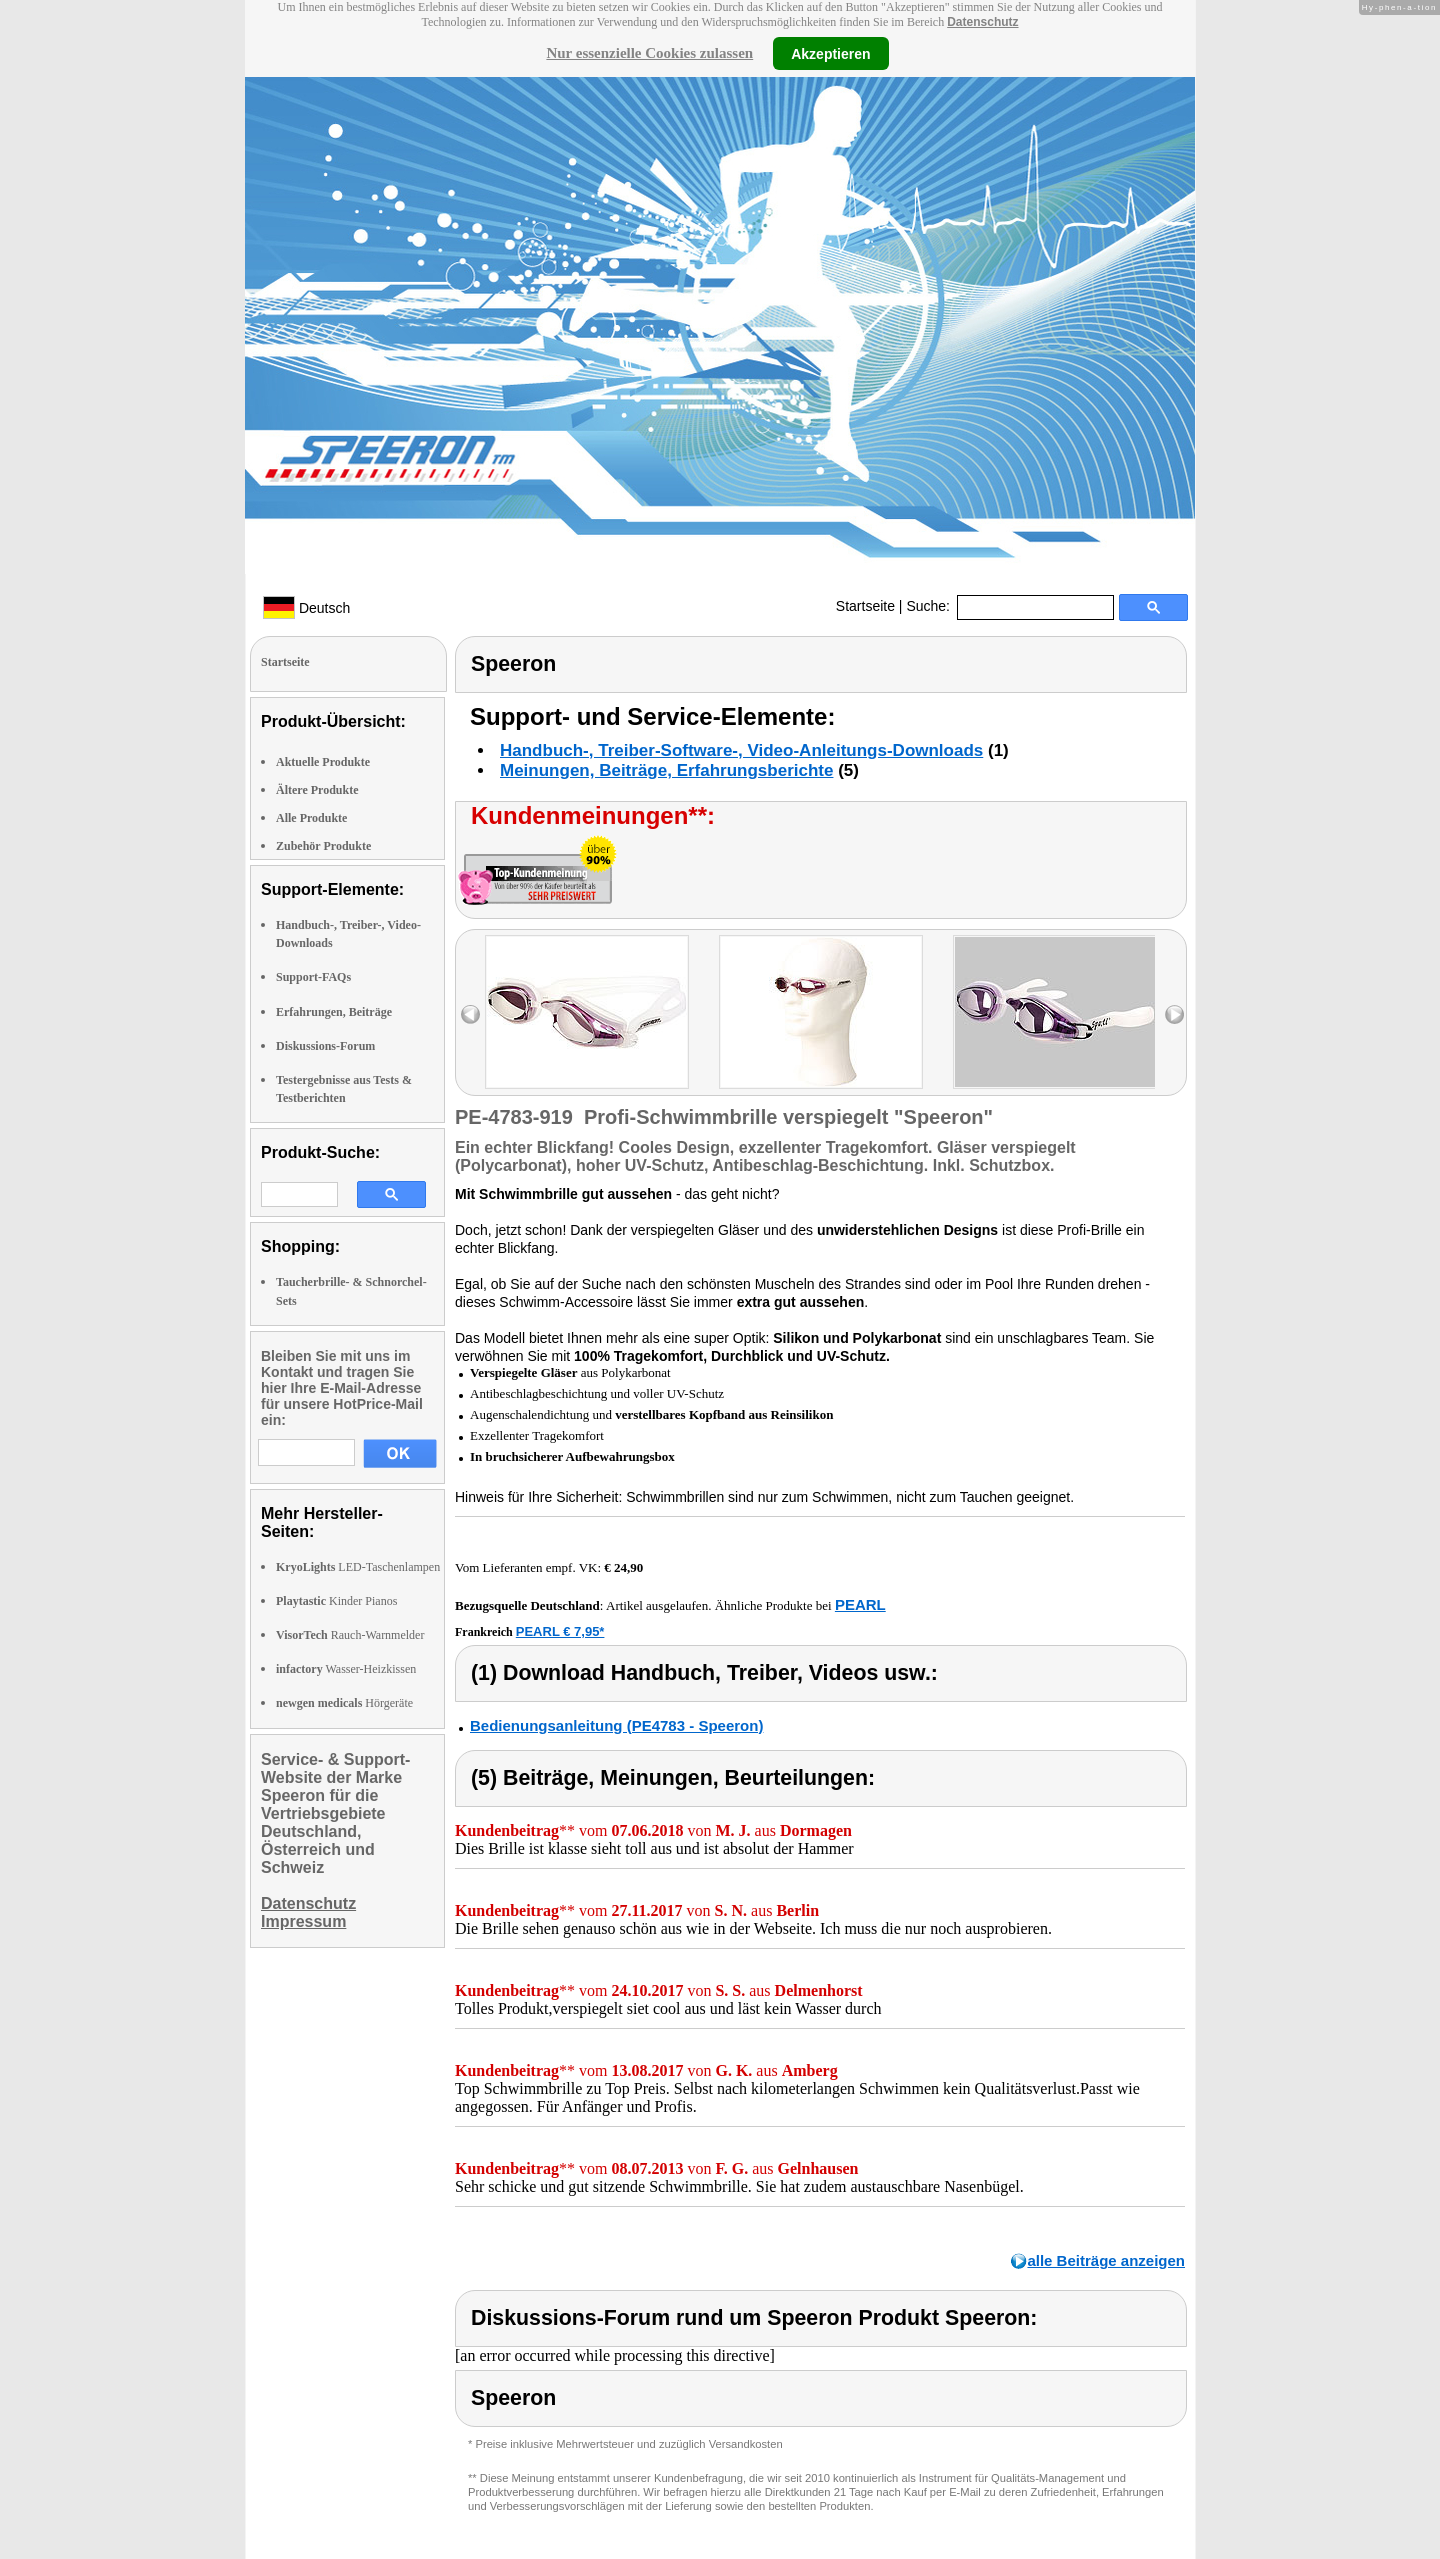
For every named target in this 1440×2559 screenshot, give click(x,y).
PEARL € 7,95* (560, 1631)
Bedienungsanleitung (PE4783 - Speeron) (616, 1725)
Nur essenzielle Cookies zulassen (649, 53)
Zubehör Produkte (323, 846)
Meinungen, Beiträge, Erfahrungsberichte (666, 770)
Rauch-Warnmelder (350, 1635)
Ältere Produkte (317, 790)
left (470, 1014)
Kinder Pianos (336, 1601)
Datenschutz (982, 22)
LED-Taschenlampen (358, 1567)
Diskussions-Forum (325, 1046)
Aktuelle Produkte (323, 762)
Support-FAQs (313, 977)
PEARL (860, 1604)
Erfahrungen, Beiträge (334, 1012)
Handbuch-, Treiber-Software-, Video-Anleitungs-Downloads (741, 750)
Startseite (865, 606)
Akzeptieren (830, 53)
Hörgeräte (344, 1703)
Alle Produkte (311, 818)
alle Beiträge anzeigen (1106, 2260)
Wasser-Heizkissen (346, 1669)
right (1174, 1014)
